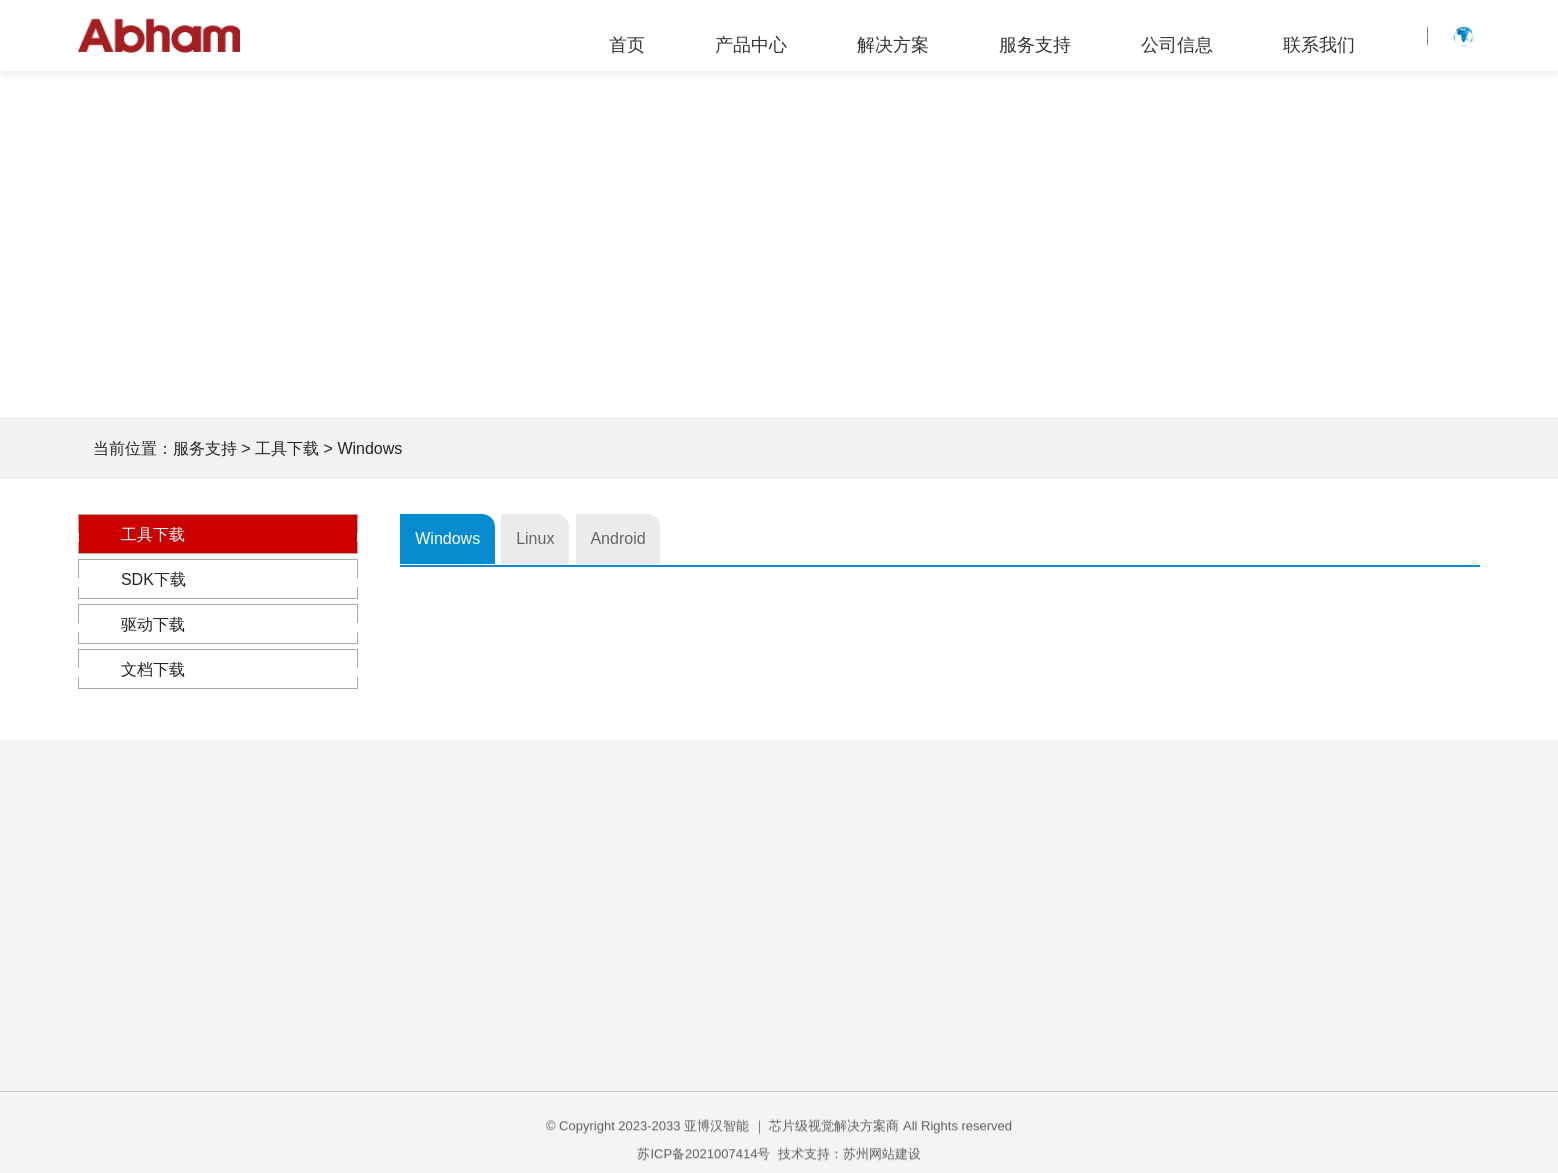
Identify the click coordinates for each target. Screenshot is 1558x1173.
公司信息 (1177, 45)
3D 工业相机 (211, 1044)
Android (709, 538)
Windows (462, 538)
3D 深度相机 (211, 1079)
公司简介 (1132, 926)
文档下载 (218, 669)
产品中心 (751, 45)
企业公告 (1132, 961)
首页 (627, 45)
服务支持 (1035, 45)
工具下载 (218, 534)
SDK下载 (218, 579)
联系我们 (1319, 45)
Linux (589, 538)
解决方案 (893, 45)
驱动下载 (218, 624)
